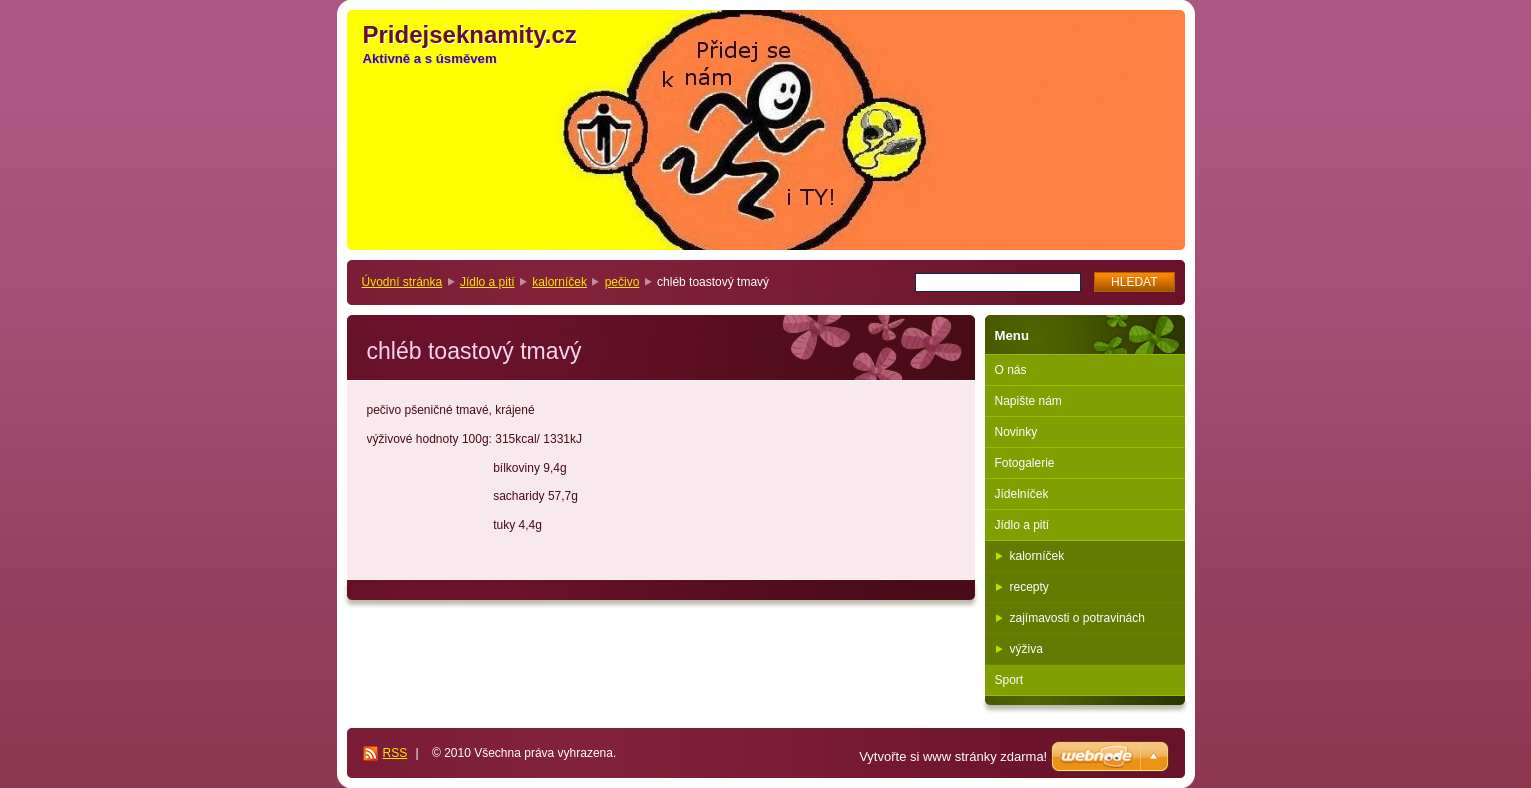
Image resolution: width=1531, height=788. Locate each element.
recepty (1029, 587)
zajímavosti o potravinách (1077, 618)
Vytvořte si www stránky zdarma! (953, 756)
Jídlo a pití (487, 282)
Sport (1009, 680)
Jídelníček (1022, 494)
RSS (395, 753)
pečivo (622, 282)
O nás (1011, 370)
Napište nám (1028, 401)
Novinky (1016, 432)
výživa (1026, 649)
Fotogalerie (1025, 463)
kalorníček (559, 282)
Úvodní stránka (402, 282)
